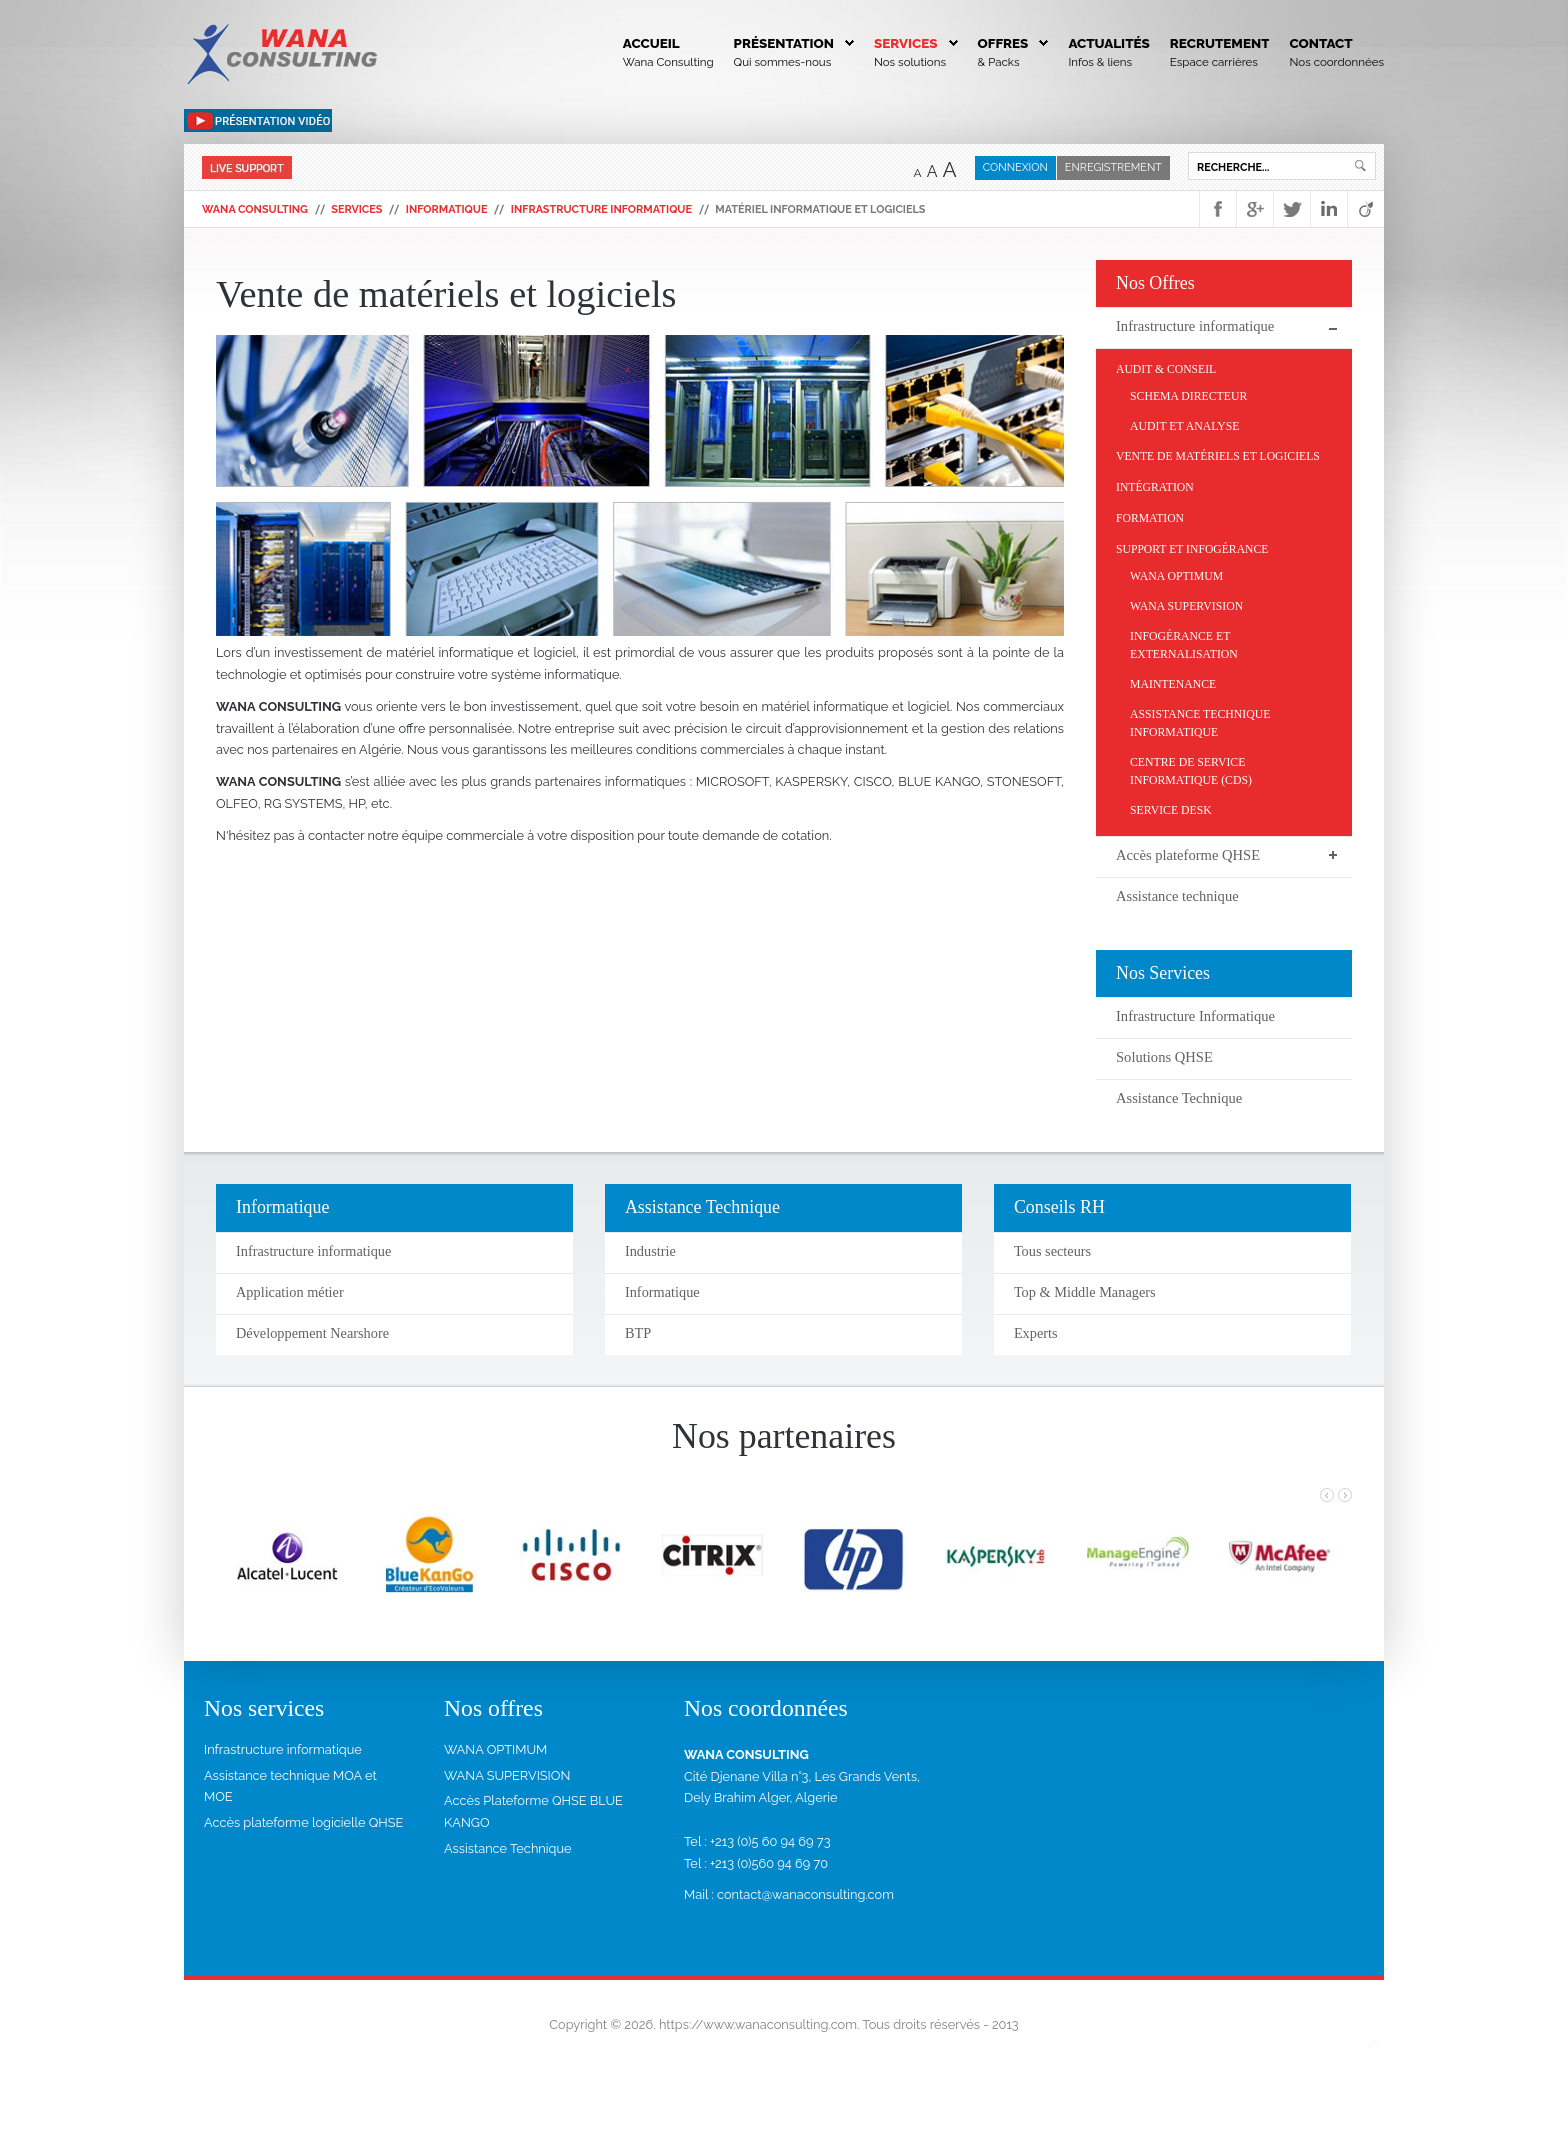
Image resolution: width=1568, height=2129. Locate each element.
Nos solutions (910, 62)
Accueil (651, 43)
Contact (1320, 43)
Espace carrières (1214, 62)
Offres (1003, 43)
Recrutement (1220, 43)
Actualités (1108, 43)
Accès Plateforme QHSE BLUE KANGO (533, 1811)
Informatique (447, 209)
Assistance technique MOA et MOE (290, 1786)
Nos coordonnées (1336, 62)
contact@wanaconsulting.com (805, 1894)
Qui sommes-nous (783, 62)
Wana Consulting (668, 62)
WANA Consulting (255, 209)
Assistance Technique (508, 1848)
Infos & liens (1100, 62)
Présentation (784, 43)
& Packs (999, 62)
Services (906, 43)
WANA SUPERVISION (507, 1775)
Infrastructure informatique (601, 209)
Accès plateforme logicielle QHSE (303, 1822)
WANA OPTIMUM (495, 1749)
